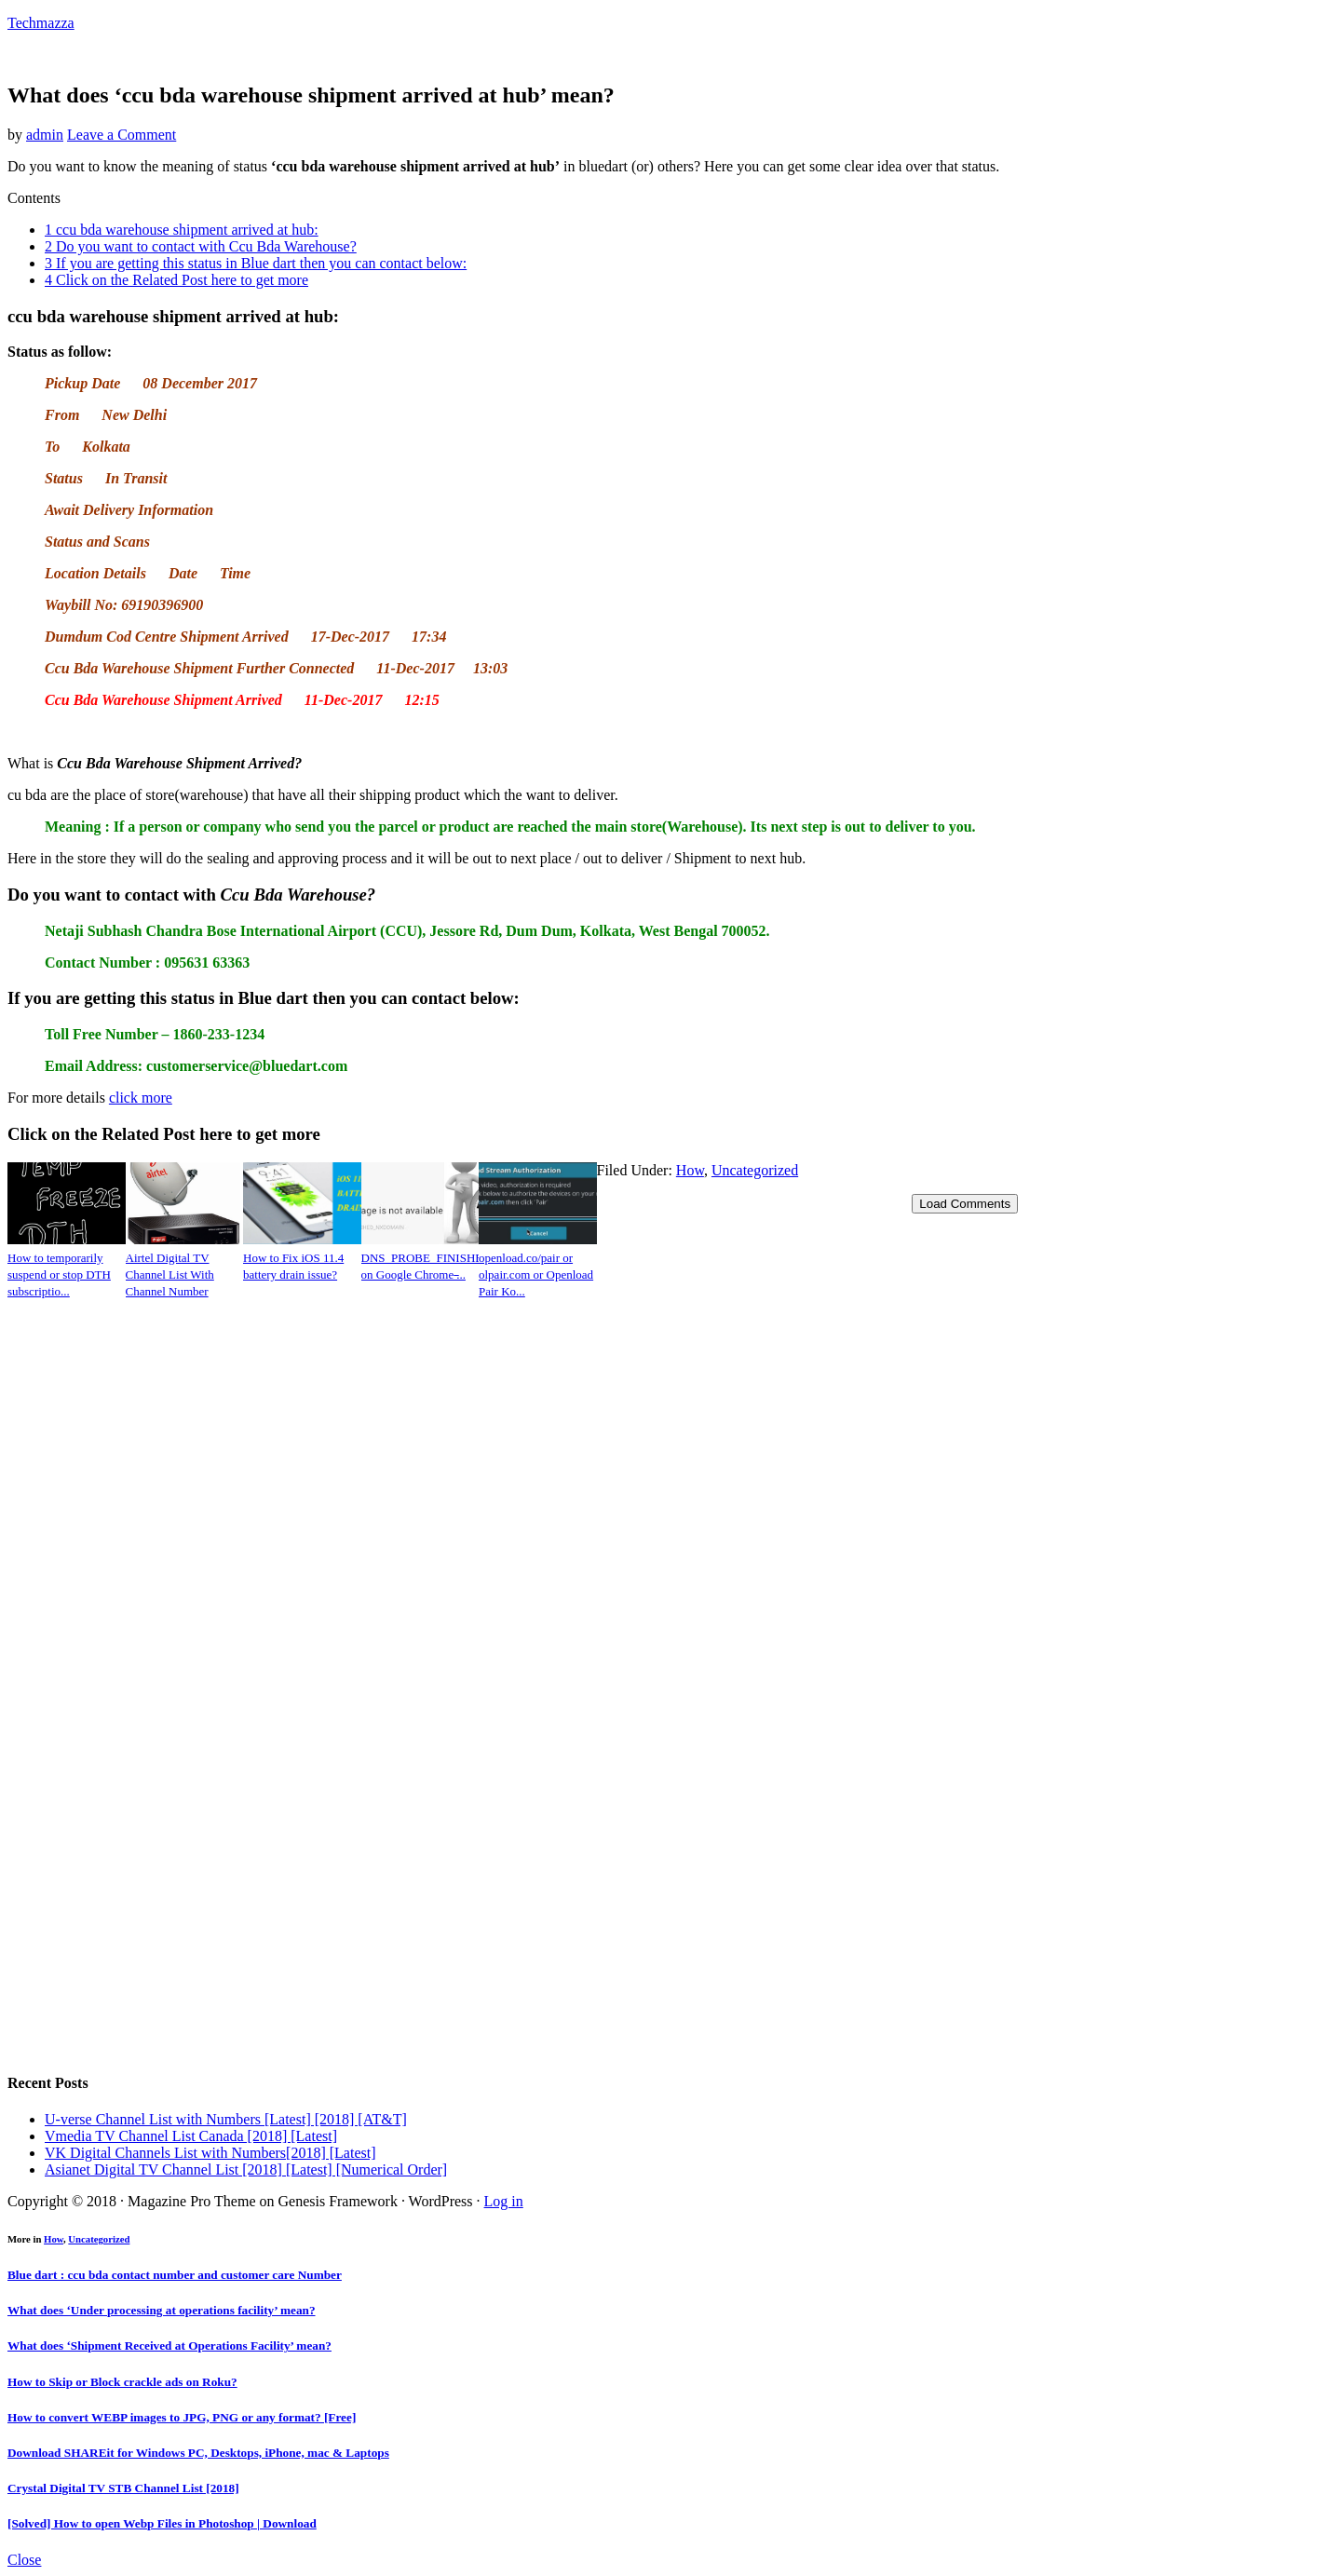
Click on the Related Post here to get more (176, 280)
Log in (503, 2201)
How (690, 1170)
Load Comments (964, 1204)
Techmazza (40, 23)
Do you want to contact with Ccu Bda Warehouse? (201, 246)
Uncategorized (754, 1170)
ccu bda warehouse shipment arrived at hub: (181, 229)
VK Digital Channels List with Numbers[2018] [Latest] (210, 2153)
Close (24, 2560)
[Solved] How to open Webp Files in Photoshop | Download (162, 2523)
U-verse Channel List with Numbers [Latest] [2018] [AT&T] (226, 2119)
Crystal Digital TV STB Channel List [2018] (123, 2488)
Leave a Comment (121, 134)
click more (140, 1097)
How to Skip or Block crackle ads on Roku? (122, 2382)
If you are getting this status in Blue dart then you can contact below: (256, 263)
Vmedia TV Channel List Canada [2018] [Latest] (191, 2136)
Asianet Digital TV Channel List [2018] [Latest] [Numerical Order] (246, 2169)
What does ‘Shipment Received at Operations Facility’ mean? (169, 2345)
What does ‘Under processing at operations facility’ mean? (161, 2310)
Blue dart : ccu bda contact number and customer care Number (174, 2275)
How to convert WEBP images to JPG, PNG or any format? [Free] (181, 2417)
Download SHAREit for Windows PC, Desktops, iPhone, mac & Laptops (198, 2453)
